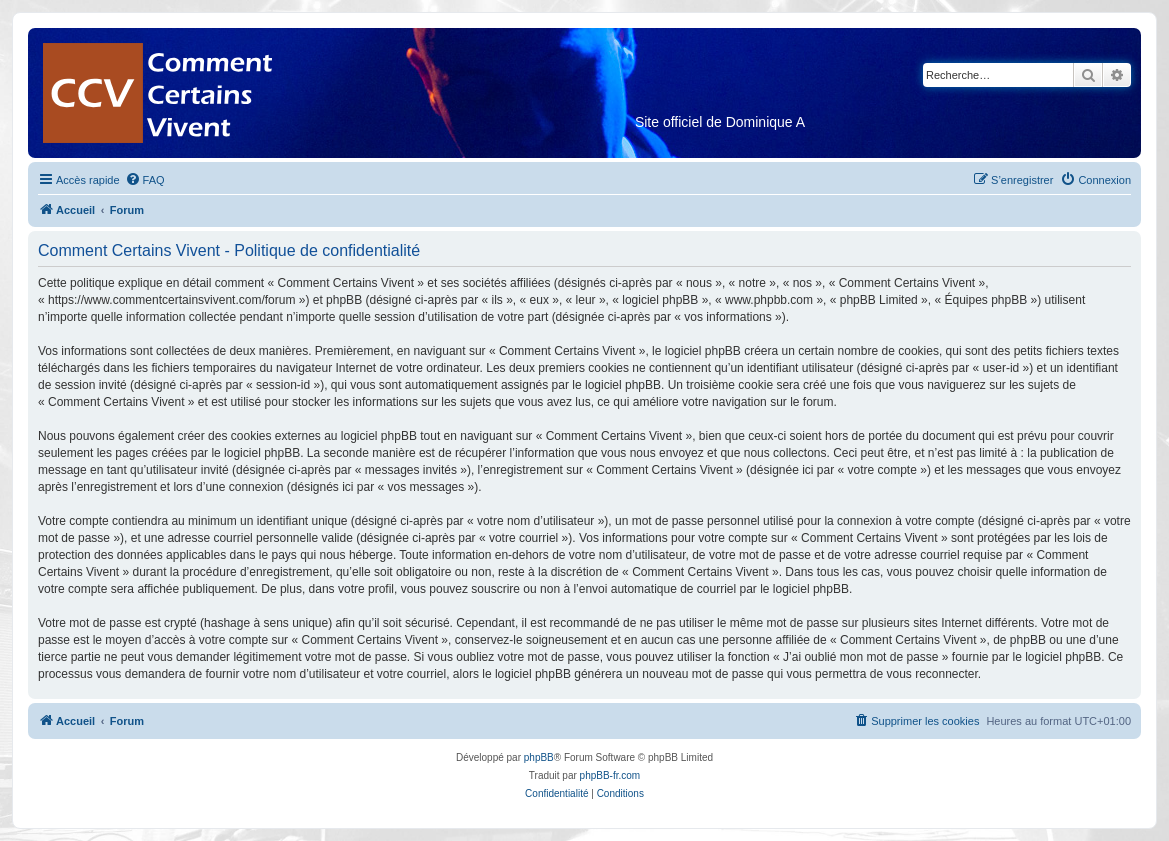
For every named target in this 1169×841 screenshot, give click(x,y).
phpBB (539, 757)
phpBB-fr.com (610, 775)
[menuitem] (145, 180)
